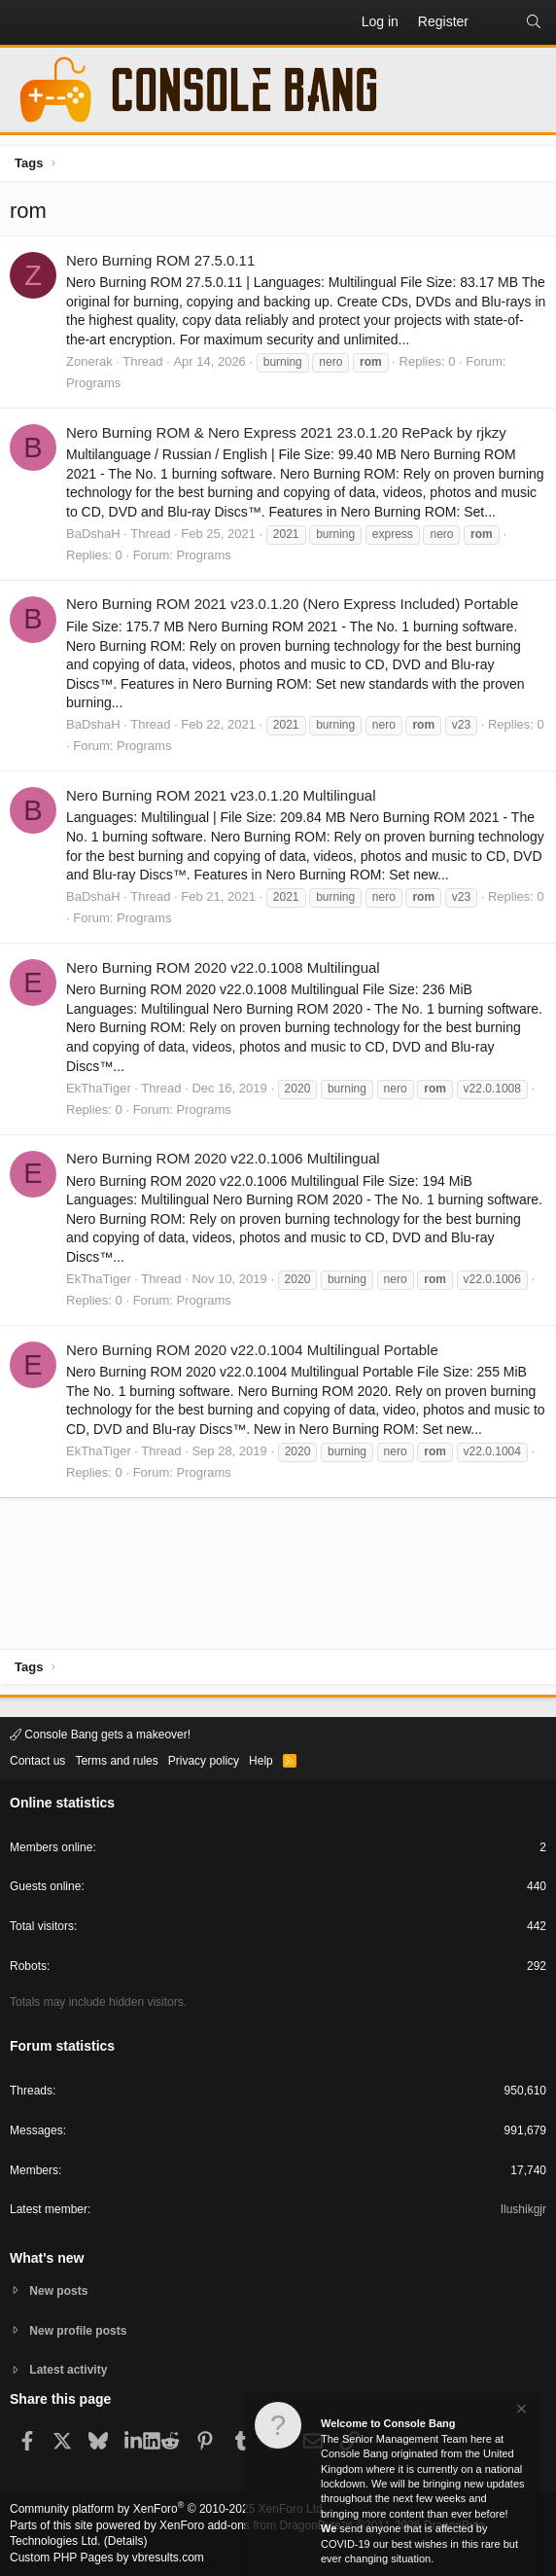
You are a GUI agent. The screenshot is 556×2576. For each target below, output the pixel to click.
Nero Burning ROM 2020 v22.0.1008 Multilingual (223, 967)
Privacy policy (203, 1761)
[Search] (533, 22)
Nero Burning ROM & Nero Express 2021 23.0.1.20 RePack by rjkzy (286, 432)
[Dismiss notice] (520, 2411)
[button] (25, 22)
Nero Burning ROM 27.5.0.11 (160, 260)
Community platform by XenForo (168, 2509)
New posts (58, 2291)
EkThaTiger (98, 1088)
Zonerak (89, 361)
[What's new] (496, 22)
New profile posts (77, 2331)
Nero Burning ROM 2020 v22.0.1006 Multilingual (223, 1158)
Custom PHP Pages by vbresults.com (107, 2557)
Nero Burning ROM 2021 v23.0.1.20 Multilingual (221, 795)
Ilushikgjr (523, 2209)
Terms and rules (116, 1761)
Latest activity (68, 2370)
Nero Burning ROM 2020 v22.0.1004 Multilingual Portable (252, 1350)
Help (261, 1761)
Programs (93, 383)
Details (126, 2541)
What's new (47, 2258)
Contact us (37, 1761)
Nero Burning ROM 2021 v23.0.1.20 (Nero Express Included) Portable (292, 603)
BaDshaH (93, 533)
